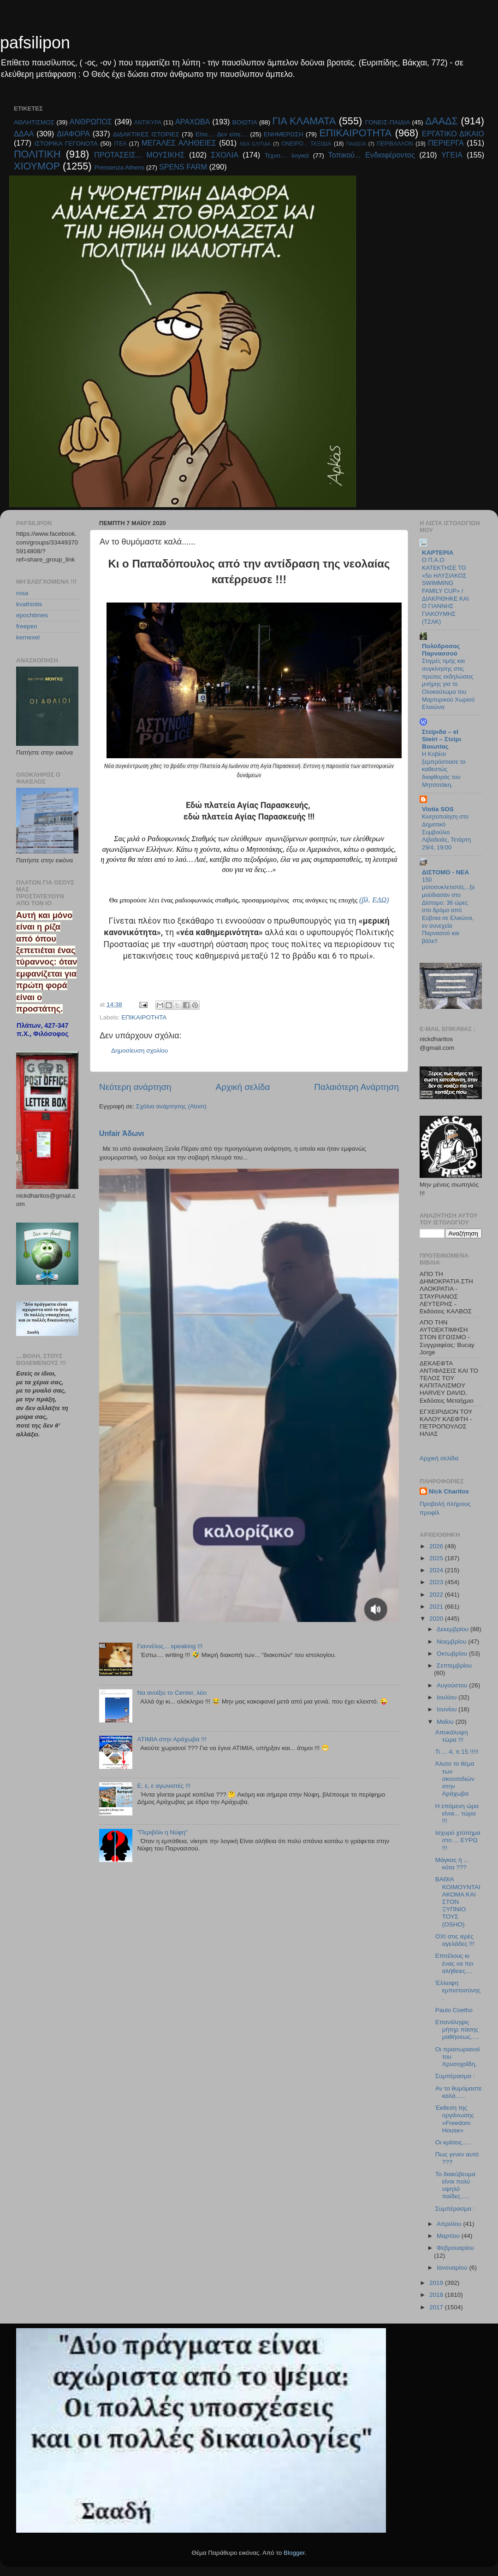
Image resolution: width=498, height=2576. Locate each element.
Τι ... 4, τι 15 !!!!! (457, 1751)
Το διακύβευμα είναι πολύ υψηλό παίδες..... (455, 2185)
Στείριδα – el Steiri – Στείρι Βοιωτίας (441, 739)
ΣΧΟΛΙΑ (224, 155)
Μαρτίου (449, 2235)
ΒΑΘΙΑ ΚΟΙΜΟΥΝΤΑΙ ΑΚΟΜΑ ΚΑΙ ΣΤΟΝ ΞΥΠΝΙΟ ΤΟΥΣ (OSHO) (457, 1901)
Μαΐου (446, 1721)
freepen (26, 626)
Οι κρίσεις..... (453, 2142)
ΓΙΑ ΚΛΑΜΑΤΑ (304, 121)
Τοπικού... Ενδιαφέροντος (371, 155)
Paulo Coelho (454, 2010)
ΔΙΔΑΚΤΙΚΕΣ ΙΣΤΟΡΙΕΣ (146, 134)
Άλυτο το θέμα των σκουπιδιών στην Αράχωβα (454, 1778)
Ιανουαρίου (453, 2267)
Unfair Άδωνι (121, 1133)
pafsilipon (35, 42)
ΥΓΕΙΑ (451, 155)
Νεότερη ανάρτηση (135, 1087)
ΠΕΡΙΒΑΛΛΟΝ (395, 144)
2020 (437, 1618)
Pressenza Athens (120, 167)
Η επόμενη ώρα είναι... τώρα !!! (457, 1813)
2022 (437, 1594)
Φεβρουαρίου (455, 2247)
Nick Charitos (449, 1491)
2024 (437, 1570)
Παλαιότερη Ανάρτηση (356, 1087)
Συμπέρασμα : (455, 2076)
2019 (437, 2282)
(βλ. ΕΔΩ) (374, 900)
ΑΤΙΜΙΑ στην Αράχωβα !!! (171, 1739)
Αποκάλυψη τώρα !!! (451, 1736)
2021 (437, 1606)
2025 (437, 1558)
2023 (437, 1582)
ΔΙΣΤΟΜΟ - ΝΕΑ (445, 872)
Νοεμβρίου (452, 1641)
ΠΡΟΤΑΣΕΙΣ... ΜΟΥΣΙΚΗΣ (139, 155)
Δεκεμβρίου (453, 1629)
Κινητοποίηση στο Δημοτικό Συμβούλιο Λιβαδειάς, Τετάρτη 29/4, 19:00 (446, 832)
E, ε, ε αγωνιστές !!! (163, 1785)
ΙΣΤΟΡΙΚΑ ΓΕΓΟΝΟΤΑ (65, 143)
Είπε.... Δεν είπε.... (222, 134)
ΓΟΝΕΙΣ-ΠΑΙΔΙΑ (387, 122)
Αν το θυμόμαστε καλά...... (458, 2092)
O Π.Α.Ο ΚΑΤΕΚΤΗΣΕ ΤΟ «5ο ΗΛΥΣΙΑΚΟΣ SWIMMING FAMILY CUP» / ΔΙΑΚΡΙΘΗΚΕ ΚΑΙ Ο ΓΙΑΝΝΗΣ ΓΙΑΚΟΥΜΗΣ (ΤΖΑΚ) (445, 590)
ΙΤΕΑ (120, 144)
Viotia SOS (438, 809)
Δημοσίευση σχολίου (139, 1050)
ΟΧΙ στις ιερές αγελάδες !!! (454, 1940)
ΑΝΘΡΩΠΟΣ (91, 121)
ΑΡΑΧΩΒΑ (192, 121)
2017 (437, 2307)
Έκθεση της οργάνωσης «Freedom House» (454, 2119)
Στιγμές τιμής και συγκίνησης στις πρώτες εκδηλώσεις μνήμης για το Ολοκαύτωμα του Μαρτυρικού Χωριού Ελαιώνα (448, 683)
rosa (22, 593)
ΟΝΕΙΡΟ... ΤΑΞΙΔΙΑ (306, 144)
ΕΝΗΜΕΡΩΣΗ (283, 134)
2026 (437, 1546)
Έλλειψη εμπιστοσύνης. (458, 1990)
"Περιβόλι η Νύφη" (162, 1832)
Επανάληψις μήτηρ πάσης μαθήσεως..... (457, 2029)
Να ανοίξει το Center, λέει (172, 1692)
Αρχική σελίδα (243, 1087)
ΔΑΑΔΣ (441, 121)
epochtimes (32, 615)
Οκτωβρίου (453, 1653)
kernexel (28, 637)
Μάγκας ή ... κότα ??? (452, 1863)
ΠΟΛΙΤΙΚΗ (37, 154)
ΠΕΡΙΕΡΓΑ (446, 143)
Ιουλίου (447, 1697)
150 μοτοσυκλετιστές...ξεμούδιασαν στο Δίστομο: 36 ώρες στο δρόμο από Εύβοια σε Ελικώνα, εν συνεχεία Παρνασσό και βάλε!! (448, 910)
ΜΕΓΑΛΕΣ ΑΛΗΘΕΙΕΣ (179, 143)
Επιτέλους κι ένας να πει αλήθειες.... (454, 1963)
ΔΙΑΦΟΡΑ (73, 133)
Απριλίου (450, 2223)
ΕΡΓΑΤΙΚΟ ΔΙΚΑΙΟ (453, 133)
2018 (437, 2294)
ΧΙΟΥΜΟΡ (37, 166)
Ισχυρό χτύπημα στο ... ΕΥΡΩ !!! (457, 1840)
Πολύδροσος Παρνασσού (441, 650)
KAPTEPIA (437, 552)
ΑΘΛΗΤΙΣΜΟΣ (34, 122)
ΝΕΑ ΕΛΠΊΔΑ (255, 143)
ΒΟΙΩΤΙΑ (244, 122)
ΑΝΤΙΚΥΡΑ (147, 122)
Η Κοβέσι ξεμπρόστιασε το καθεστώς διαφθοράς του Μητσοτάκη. (444, 769)
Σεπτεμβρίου (454, 1665)
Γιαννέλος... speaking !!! (169, 1646)
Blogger (294, 2552)
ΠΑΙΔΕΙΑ (356, 143)
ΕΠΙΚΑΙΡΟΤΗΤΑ (355, 133)
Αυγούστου (453, 1685)
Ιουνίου (447, 1709)
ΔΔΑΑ (24, 133)
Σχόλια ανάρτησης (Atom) (171, 1106)
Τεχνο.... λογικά (287, 155)
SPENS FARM (183, 167)
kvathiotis (29, 604)
